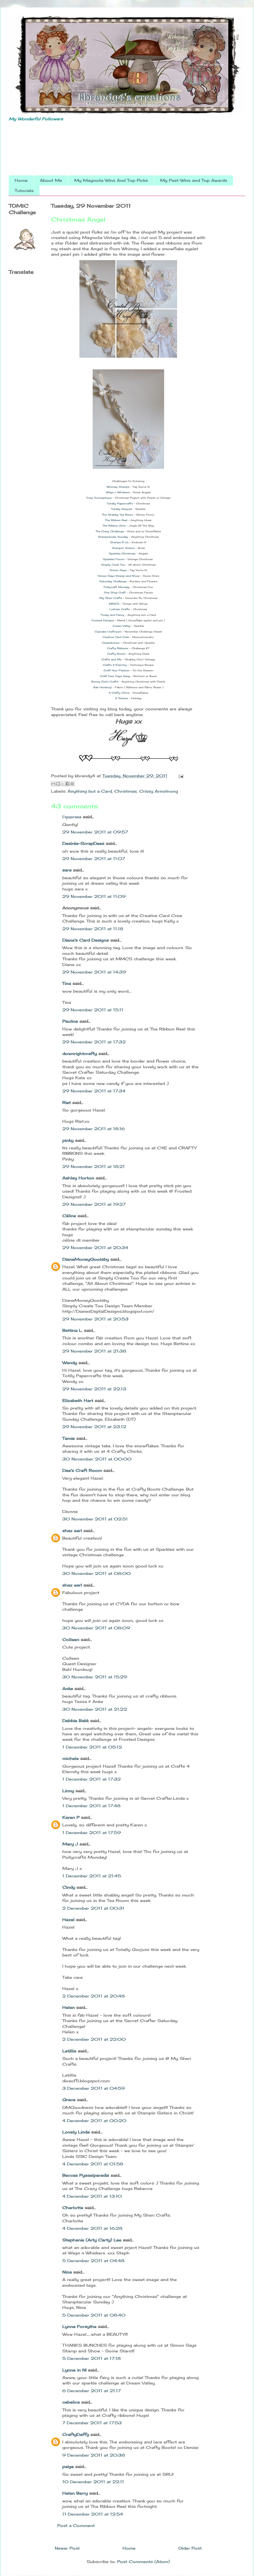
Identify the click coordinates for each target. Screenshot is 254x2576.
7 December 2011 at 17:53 (92, 2422)
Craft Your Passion (117, 670)
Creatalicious (111, 642)
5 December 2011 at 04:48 (93, 2260)
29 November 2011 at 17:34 (94, 1090)
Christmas (125, 791)
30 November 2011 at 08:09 (96, 1627)
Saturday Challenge (113, 581)
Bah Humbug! (103, 687)
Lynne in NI (74, 2370)
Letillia (69, 2050)
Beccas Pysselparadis (85, 2175)
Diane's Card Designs (85, 940)
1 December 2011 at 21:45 (91, 1875)
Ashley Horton (78, 1177)
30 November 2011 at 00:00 (96, 1459)
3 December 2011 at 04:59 (93, 2088)
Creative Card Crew (116, 636)
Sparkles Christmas (122, 553)
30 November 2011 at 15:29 (94, 1676)
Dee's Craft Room (82, 1470)
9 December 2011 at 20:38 (93, 2455)
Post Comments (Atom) (143, 2561)
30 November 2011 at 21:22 (94, 1709)
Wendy (69, 1362)
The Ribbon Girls (114, 525)
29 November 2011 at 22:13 (94, 1388)
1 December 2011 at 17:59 (91, 1832)
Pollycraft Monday (116, 586)
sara (66, 870)
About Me (51, 180)
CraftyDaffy (75, 2434)
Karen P (70, 1817)
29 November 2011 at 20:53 (95, 1318)
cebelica (71, 2402)
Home (21, 180)
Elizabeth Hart (77, 1400)
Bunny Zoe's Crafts (104, 681)
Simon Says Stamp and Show (118, 575)
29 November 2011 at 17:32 (94, 1041)
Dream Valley (122, 625)
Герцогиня (71, 816)
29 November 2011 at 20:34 (95, 1247)
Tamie (68, 1438)
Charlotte (72, 2207)
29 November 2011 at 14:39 (94, 972)
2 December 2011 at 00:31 (93, 1908)
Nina (67, 2272)
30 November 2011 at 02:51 (95, 1518)
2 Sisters (122, 698)
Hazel (68, 1919)
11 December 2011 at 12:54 (92, 2514)
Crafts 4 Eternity (115, 664)
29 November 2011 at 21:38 (94, 1351)
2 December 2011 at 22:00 (94, 2039)
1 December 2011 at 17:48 (91, 1805)
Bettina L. (72, 1330)
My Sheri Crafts (110, 597)
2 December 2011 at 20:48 (93, 1995)
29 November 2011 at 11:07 (93, 858)
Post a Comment (76, 2525)
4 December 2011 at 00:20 (94, 2120)
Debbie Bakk (75, 1720)
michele (70, 1758)
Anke (67, 1688)
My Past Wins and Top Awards (193, 180)
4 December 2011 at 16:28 (92, 2228)
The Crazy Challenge (110, 531)
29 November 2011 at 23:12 (94, 1426)
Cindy (68, 1887)
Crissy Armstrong (158, 791)
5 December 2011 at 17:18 (91, 2358)
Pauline (70, 1021)
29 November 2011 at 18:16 (93, 1128)
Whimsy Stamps (118, 486)
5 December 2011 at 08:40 (94, 2315)
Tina (66, 983)
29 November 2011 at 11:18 (92, 928)
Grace (68, 2099)
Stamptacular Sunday (113, 536)
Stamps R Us (119, 542)
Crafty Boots (116, 653)
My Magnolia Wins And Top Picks (111, 180)
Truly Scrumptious (99, 497)
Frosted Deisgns (103, 620)
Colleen (70, 1639)
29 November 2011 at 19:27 (94, 1204)
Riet (66, 1102)
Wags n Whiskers (117, 492)
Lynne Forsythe (79, 2326)
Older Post (190, 2548)
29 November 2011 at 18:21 (93, 1166)
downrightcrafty (79, 1053)
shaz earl (72, 1530)
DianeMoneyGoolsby (85, 1259)
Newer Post (67, 2548)
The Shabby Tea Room (117, 514)
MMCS (114, 603)
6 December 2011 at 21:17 (91, 2390)
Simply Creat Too (113, 564)
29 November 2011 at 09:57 (95, 831)
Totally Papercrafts (120, 503)
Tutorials (24, 190)
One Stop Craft (115, 592)
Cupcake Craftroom (109, 631)
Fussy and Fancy (112, 614)
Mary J (70, 1844)
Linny (68, 1790)
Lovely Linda (76, 2132)
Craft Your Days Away (115, 676)
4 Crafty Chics (119, 692)
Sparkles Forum (114, 559)
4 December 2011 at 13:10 (92, 2196)
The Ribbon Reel (116, 520)
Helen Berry (75, 2493)
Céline (69, 1215)
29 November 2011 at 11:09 (94, 896)
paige (68, 2466)
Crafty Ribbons (118, 648)
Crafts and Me (111, 659)
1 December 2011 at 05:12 (92, 1747)
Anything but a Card (89, 791)
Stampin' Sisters (123, 547)
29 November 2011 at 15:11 (92, 1009)
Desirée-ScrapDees (83, 843)
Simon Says (118, 570)
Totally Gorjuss (121, 508)
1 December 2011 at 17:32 (91, 1779)
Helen (68, 2007)
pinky (67, 1140)
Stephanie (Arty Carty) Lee (91, 2239)
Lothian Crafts (120, 609)
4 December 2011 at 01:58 (92, 2163)
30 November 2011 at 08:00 (96, 1573)
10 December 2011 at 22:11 (93, 2481)
